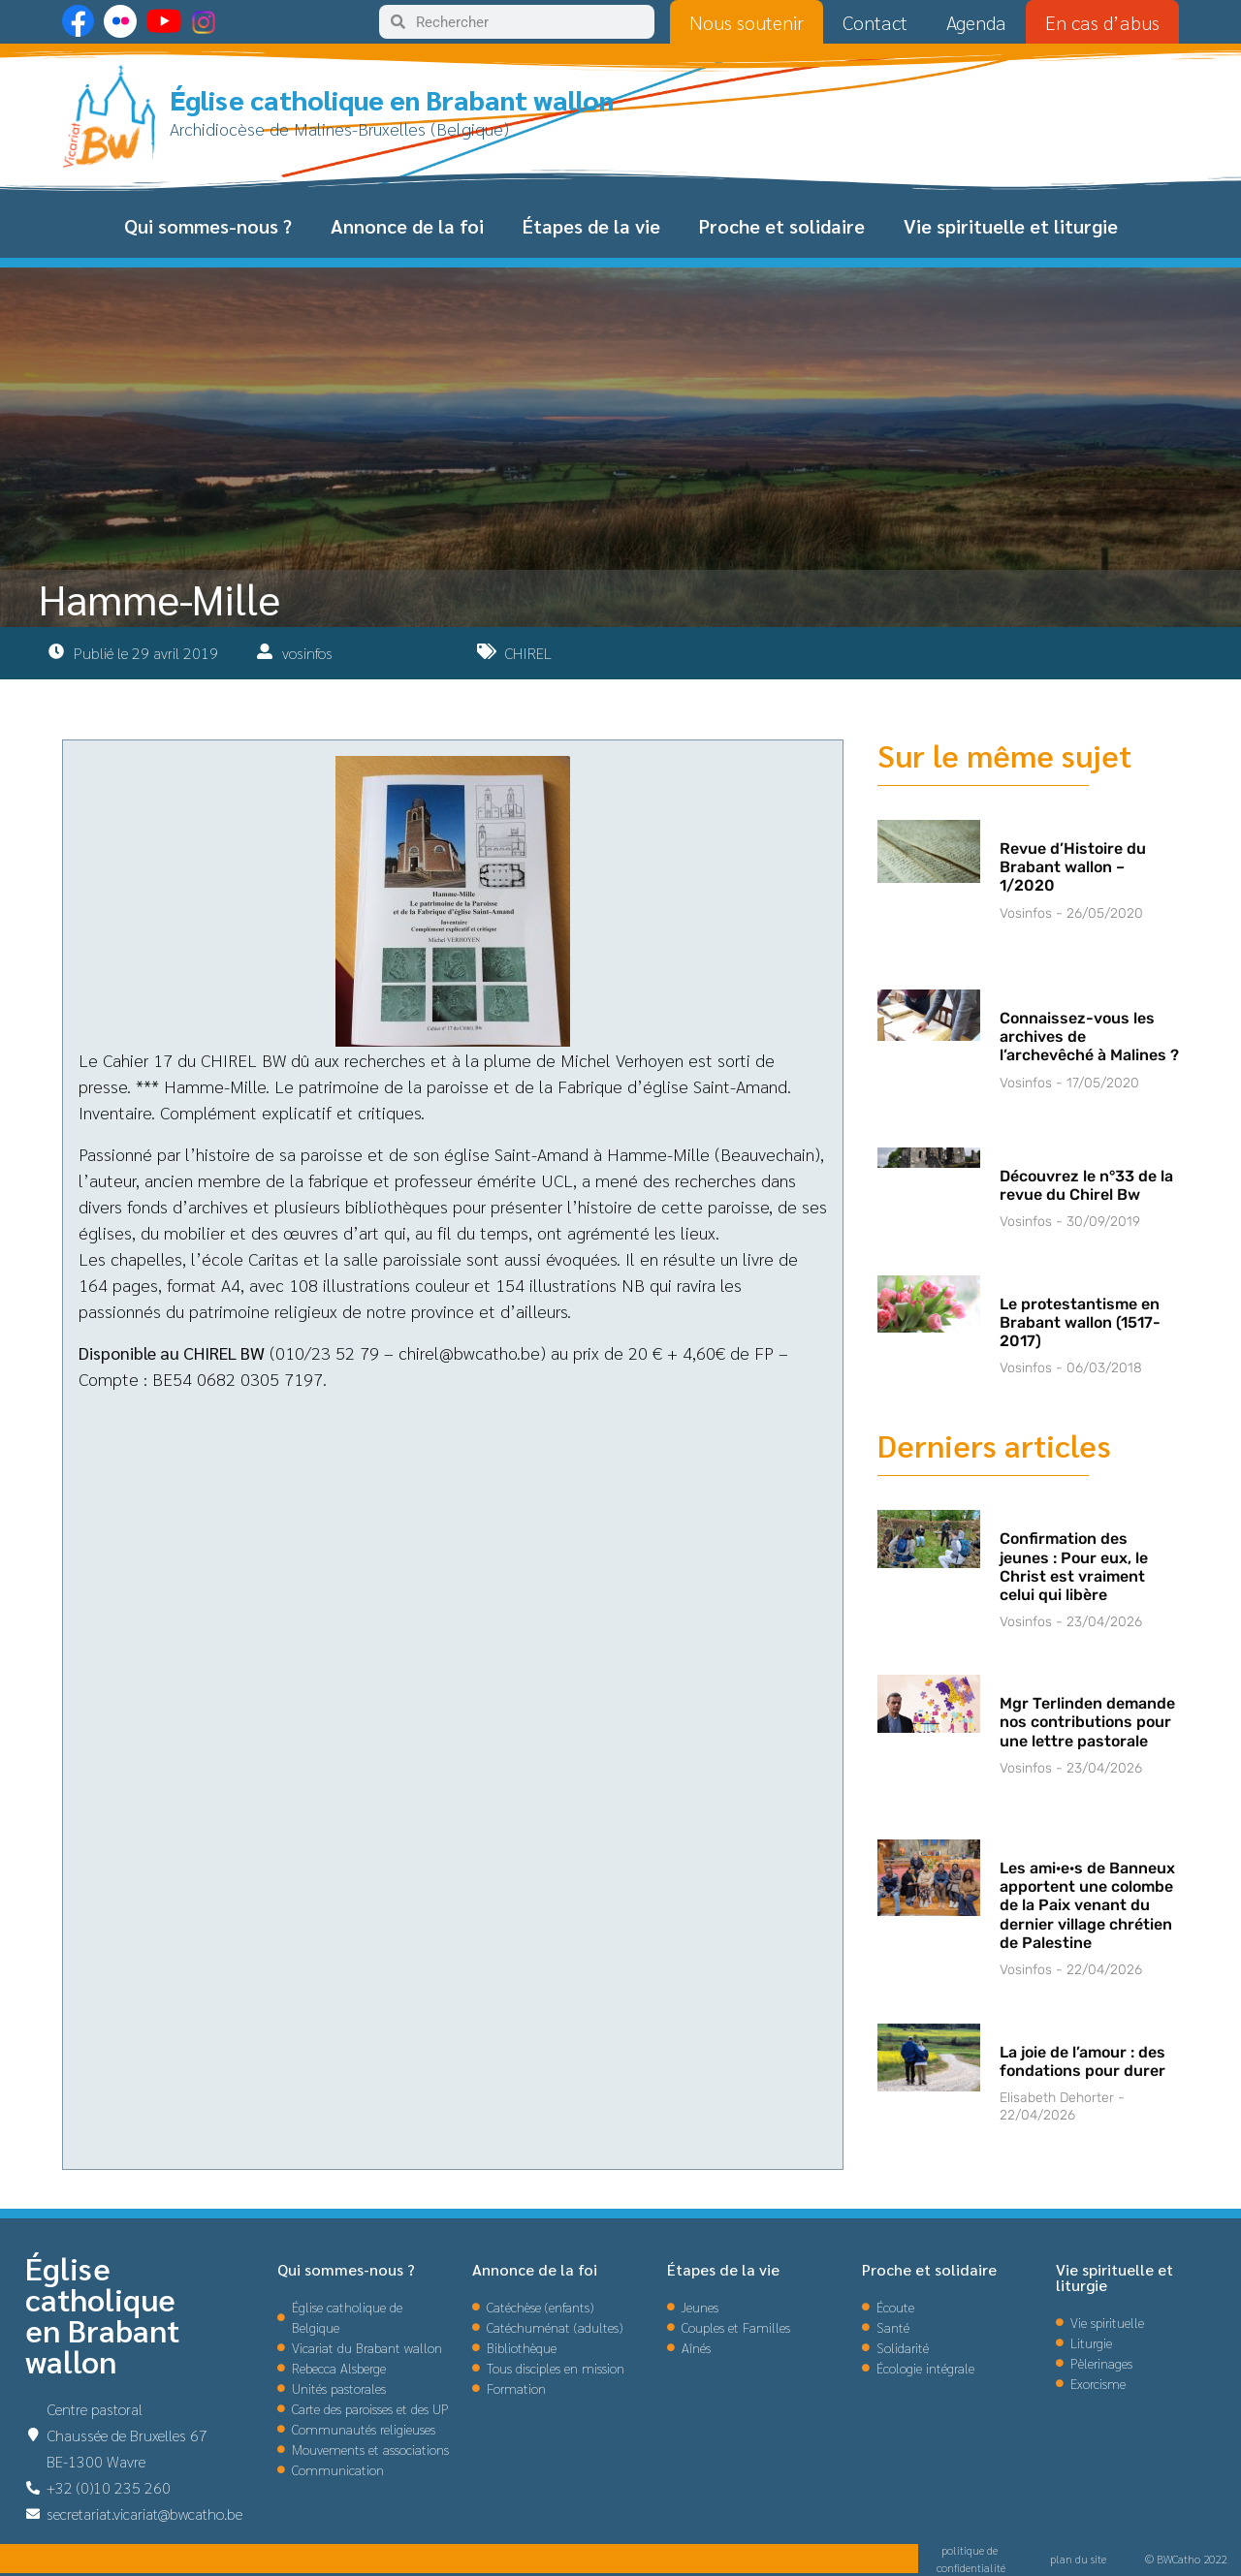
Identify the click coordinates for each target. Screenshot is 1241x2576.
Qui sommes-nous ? (208, 225)
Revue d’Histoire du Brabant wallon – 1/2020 (1073, 867)
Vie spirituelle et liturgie (1011, 225)
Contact (875, 22)
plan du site (1078, 2558)
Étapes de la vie (591, 225)
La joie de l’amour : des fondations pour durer (1082, 2061)
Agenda (976, 22)
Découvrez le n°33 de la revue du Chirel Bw (1086, 1185)
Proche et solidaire (782, 225)
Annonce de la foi (407, 225)
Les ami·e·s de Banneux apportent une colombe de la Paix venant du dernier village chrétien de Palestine (1087, 1905)
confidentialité (971, 2567)
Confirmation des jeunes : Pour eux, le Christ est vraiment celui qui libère (1074, 1566)
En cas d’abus (1102, 22)
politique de (971, 2550)
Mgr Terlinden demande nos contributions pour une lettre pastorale (1087, 1721)
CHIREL (528, 653)
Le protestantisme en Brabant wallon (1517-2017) (1080, 1322)
